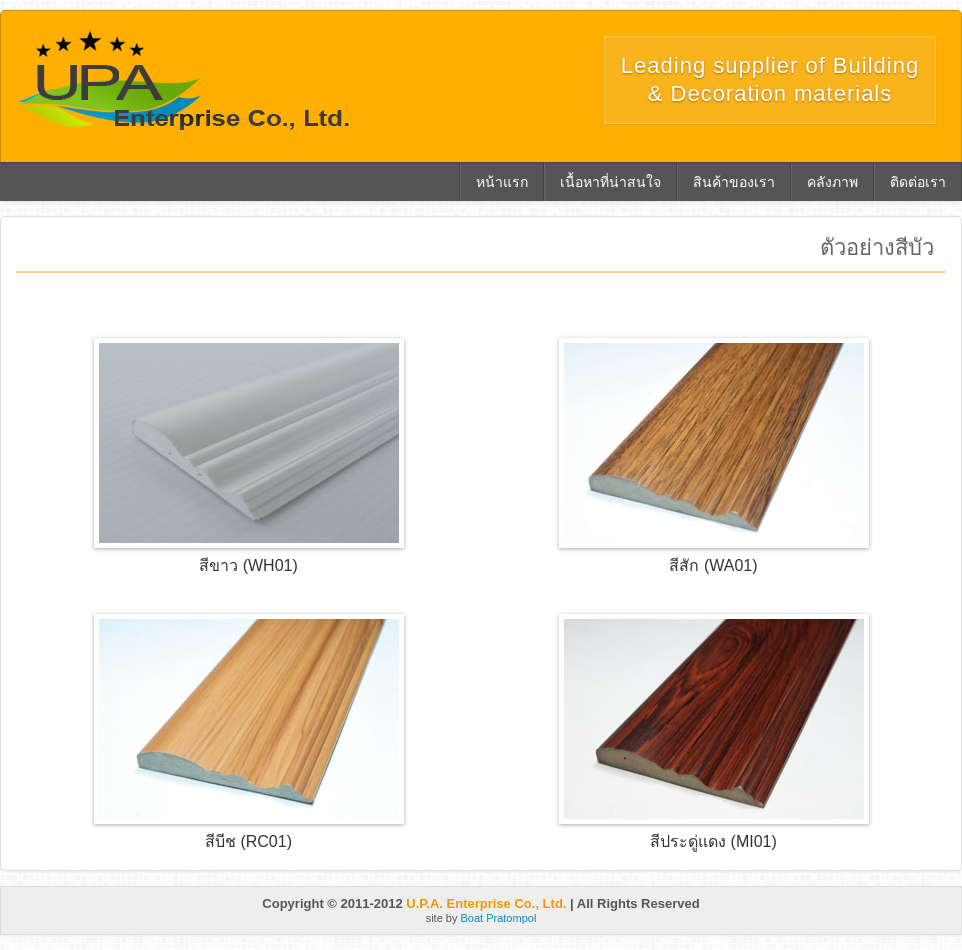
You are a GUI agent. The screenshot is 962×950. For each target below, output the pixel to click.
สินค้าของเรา (734, 182)
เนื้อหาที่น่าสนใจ (610, 182)
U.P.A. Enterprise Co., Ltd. (486, 903)
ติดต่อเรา (918, 182)
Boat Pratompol (499, 918)
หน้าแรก (502, 182)
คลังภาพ (832, 182)
